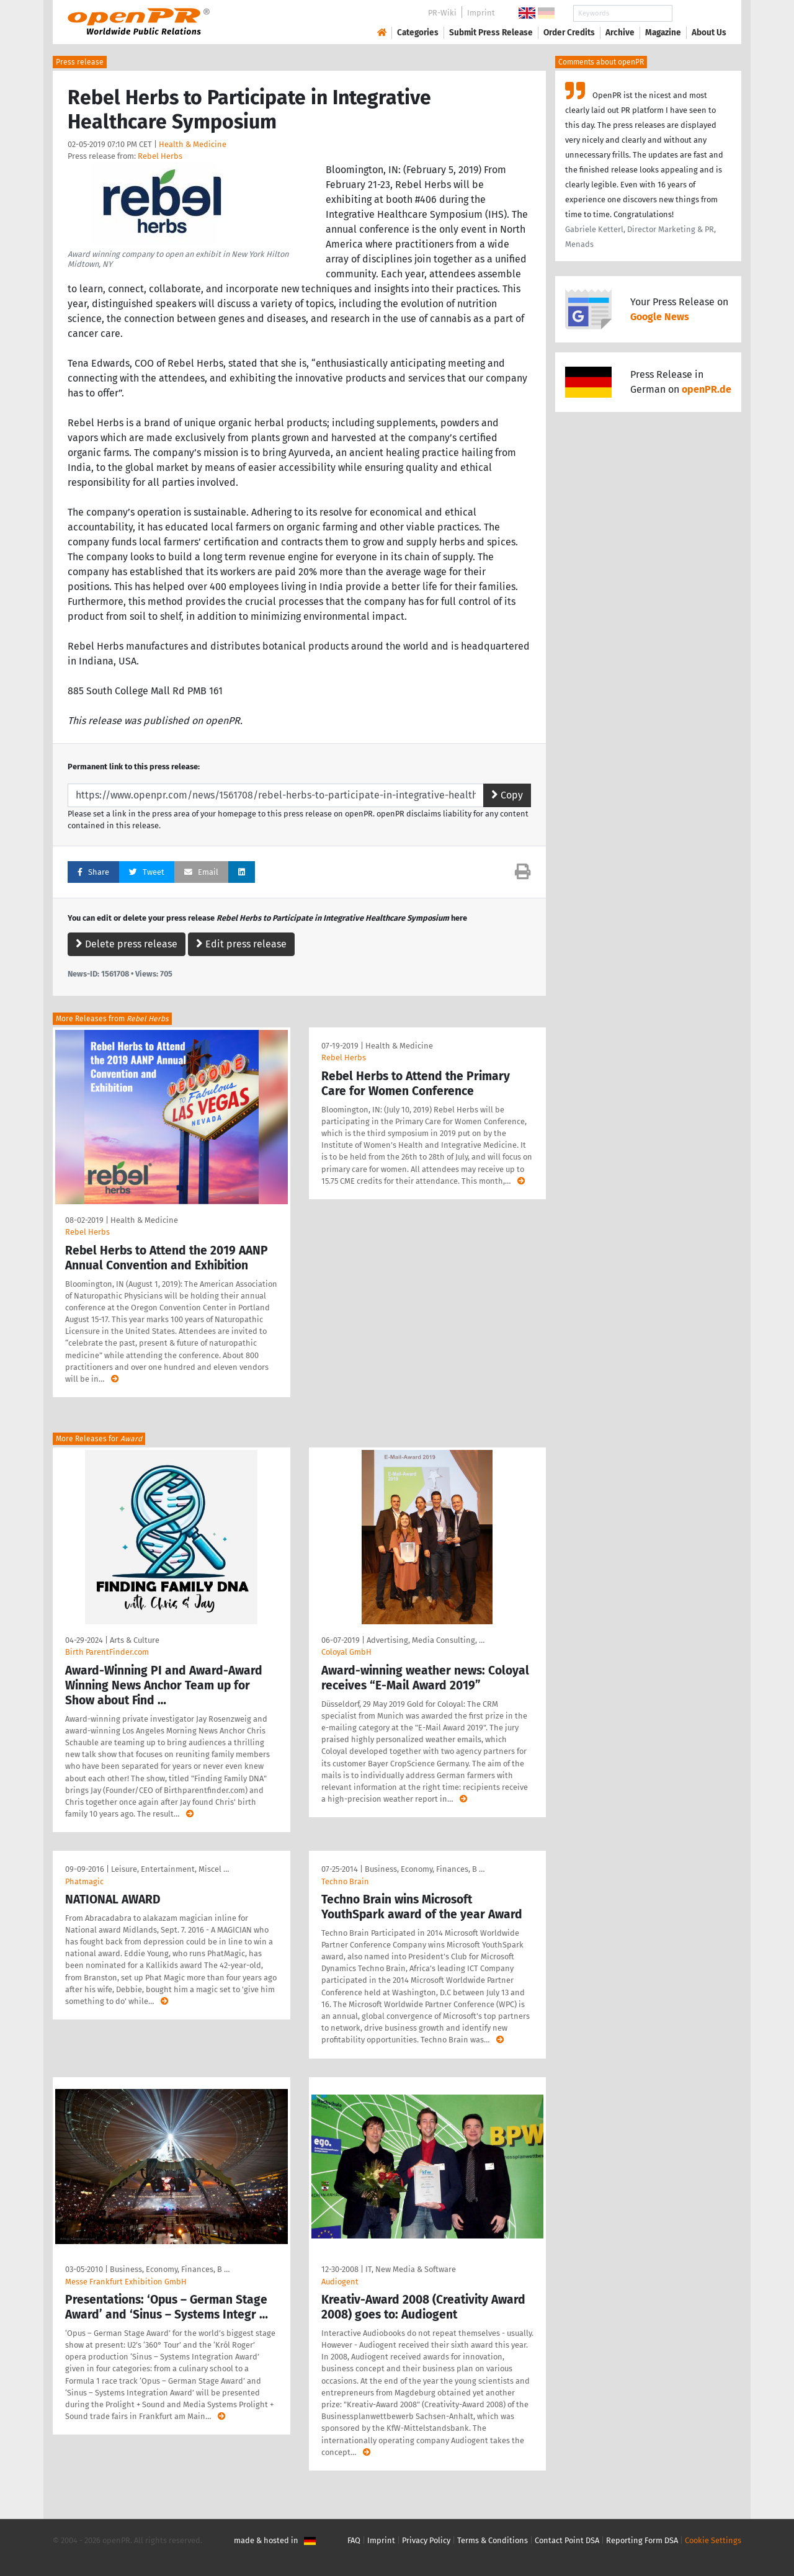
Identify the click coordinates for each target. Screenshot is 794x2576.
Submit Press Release (491, 32)
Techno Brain (345, 1881)
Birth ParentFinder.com (107, 1652)
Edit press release (241, 944)
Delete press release (126, 944)
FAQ (353, 2540)
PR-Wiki (442, 12)
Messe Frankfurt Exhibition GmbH (126, 2281)
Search (699, 13)
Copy (507, 795)
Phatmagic (84, 1881)
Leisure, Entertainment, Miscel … (170, 1869)
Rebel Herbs (160, 156)
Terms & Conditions (492, 2540)
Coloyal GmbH (346, 1652)
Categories (418, 32)
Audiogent (340, 2281)
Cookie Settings (713, 2540)
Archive (620, 32)
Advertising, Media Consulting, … (425, 1640)
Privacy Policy (426, 2540)
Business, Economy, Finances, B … (424, 1869)
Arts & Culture (134, 1640)
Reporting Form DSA (642, 2540)
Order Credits (569, 32)
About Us (709, 32)
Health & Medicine (192, 144)
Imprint (481, 12)
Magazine (663, 32)
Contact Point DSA (567, 2540)
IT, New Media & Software (410, 2269)
